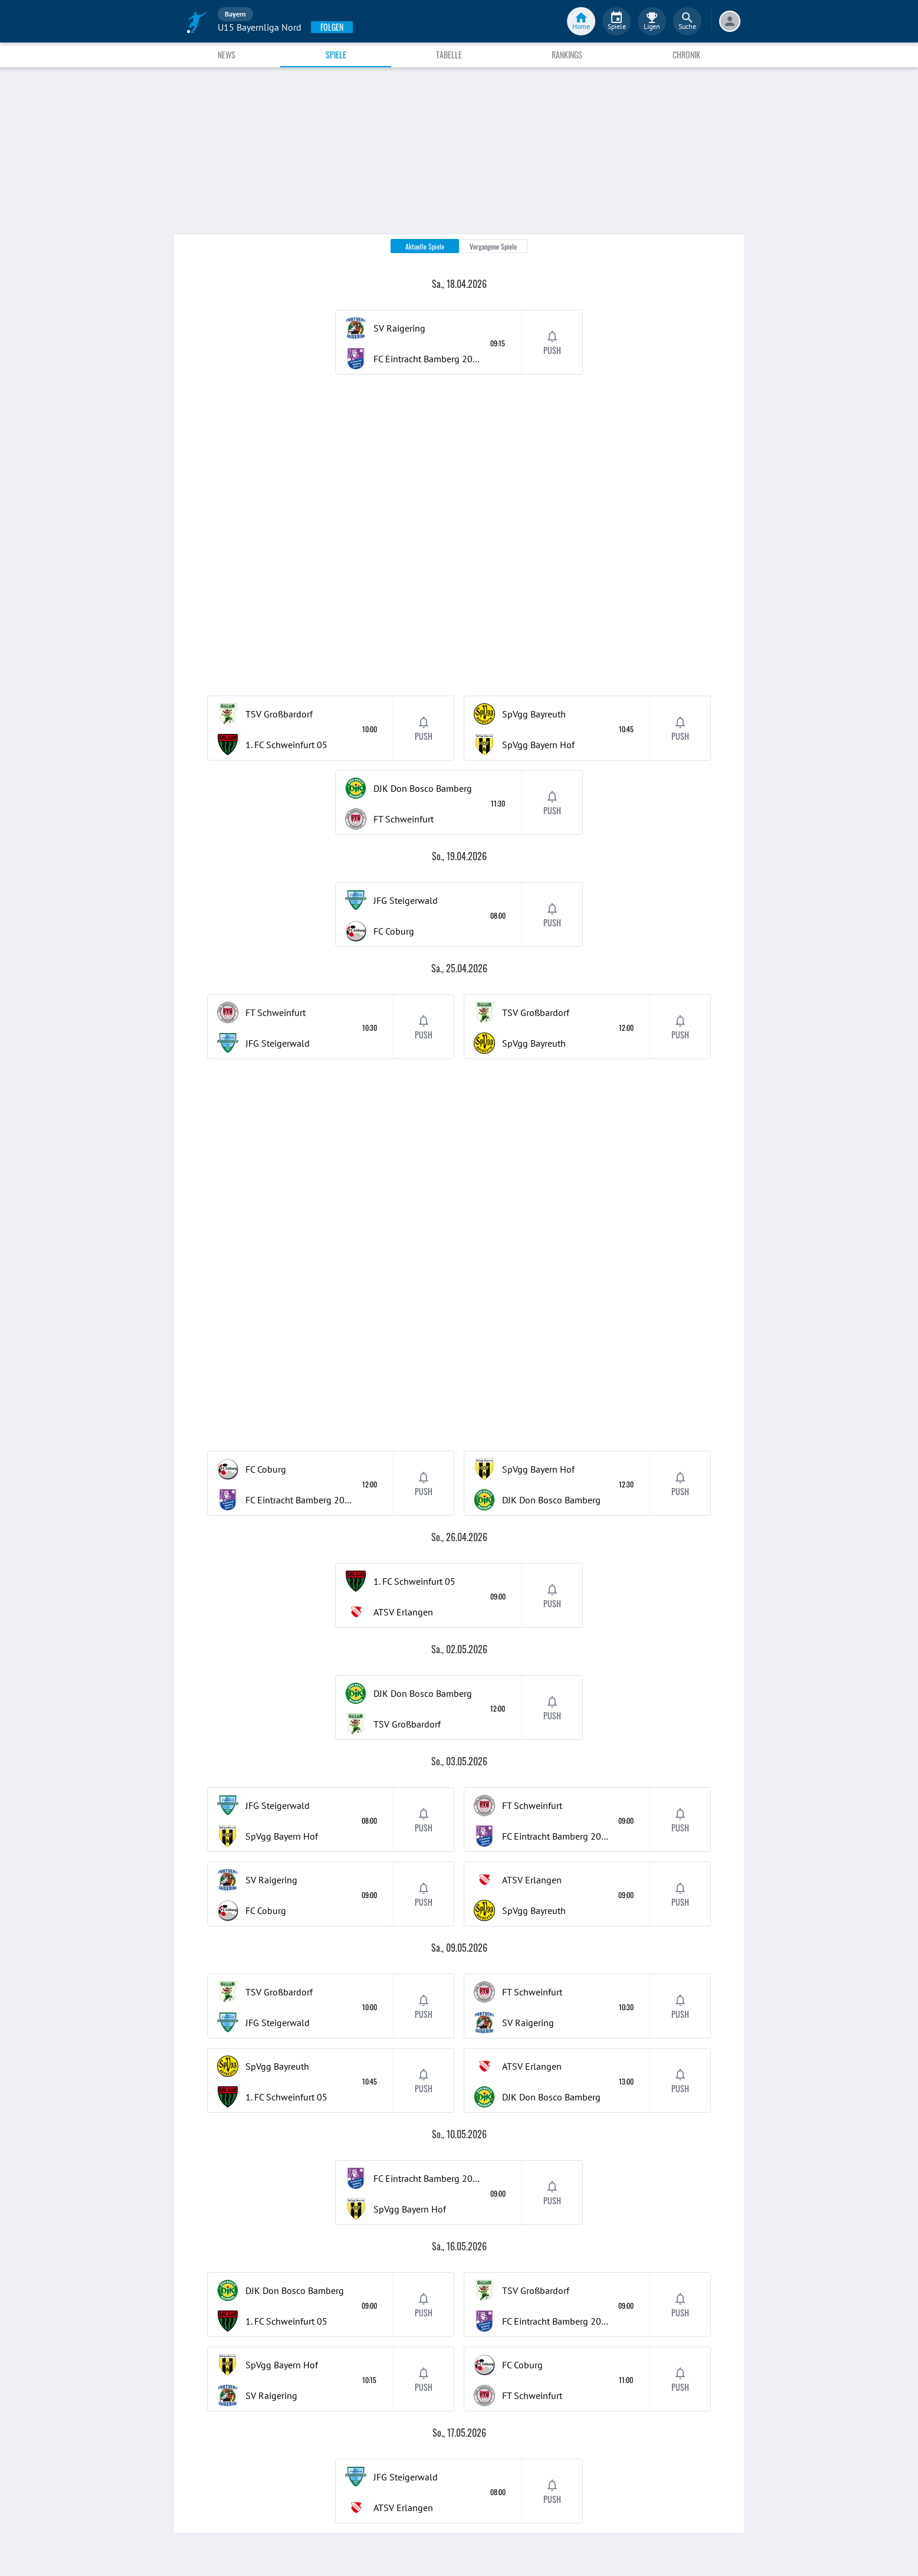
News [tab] (226, 54)
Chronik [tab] (686, 54)
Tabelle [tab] (449, 54)
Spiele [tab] (336, 54)
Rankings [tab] (567, 54)
